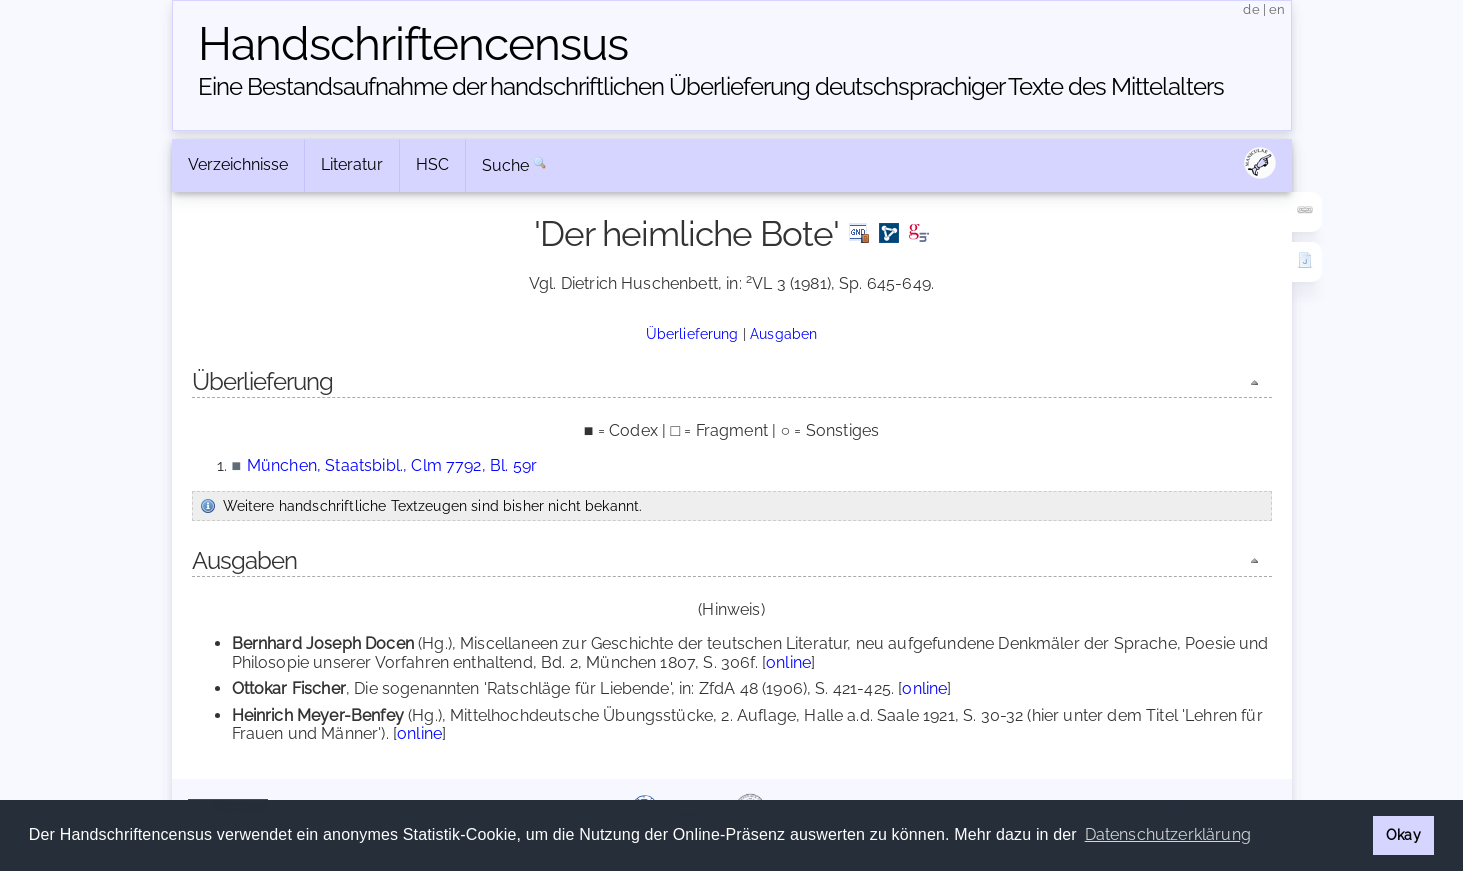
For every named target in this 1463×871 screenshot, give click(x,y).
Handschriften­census (413, 44)
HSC (432, 164)
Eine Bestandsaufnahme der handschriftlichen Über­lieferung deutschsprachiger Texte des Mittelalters (711, 86)
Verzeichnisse (238, 164)
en (1277, 9)
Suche (506, 165)
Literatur (352, 164)
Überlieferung (692, 333)
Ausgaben (783, 333)
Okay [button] (1403, 834)
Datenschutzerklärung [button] (1168, 834)
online (788, 662)
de (1251, 9)
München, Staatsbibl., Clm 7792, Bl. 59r (392, 465)
